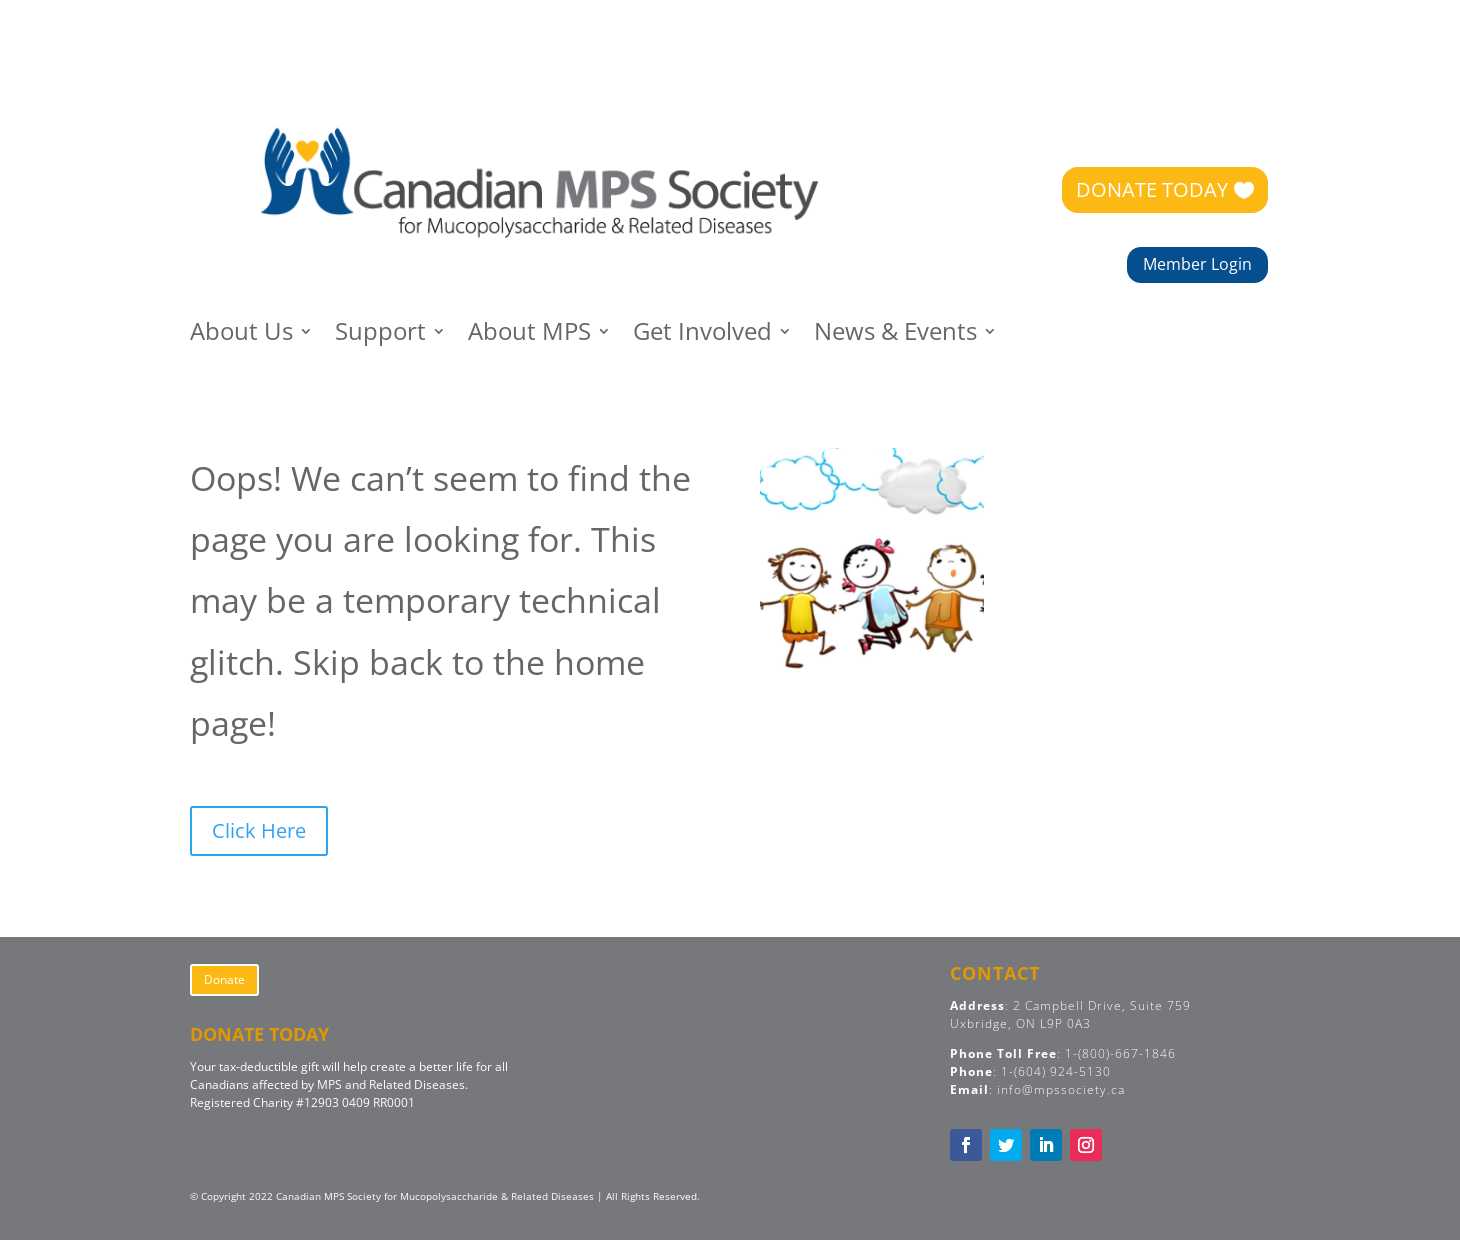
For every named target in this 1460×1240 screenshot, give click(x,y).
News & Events (895, 335)
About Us (241, 335)
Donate (224, 979)
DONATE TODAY (1152, 189)
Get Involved (702, 335)
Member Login (1197, 264)
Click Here (259, 830)
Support (380, 335)
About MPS (529, 335)
